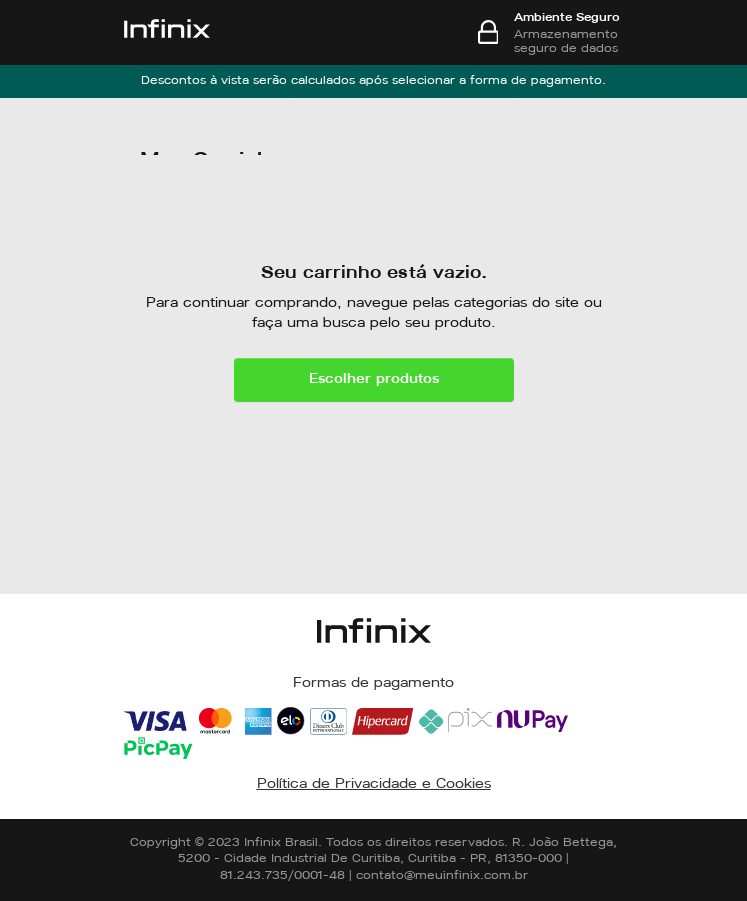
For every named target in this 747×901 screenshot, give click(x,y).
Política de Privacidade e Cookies (374, 784)
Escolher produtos (374, 379)
